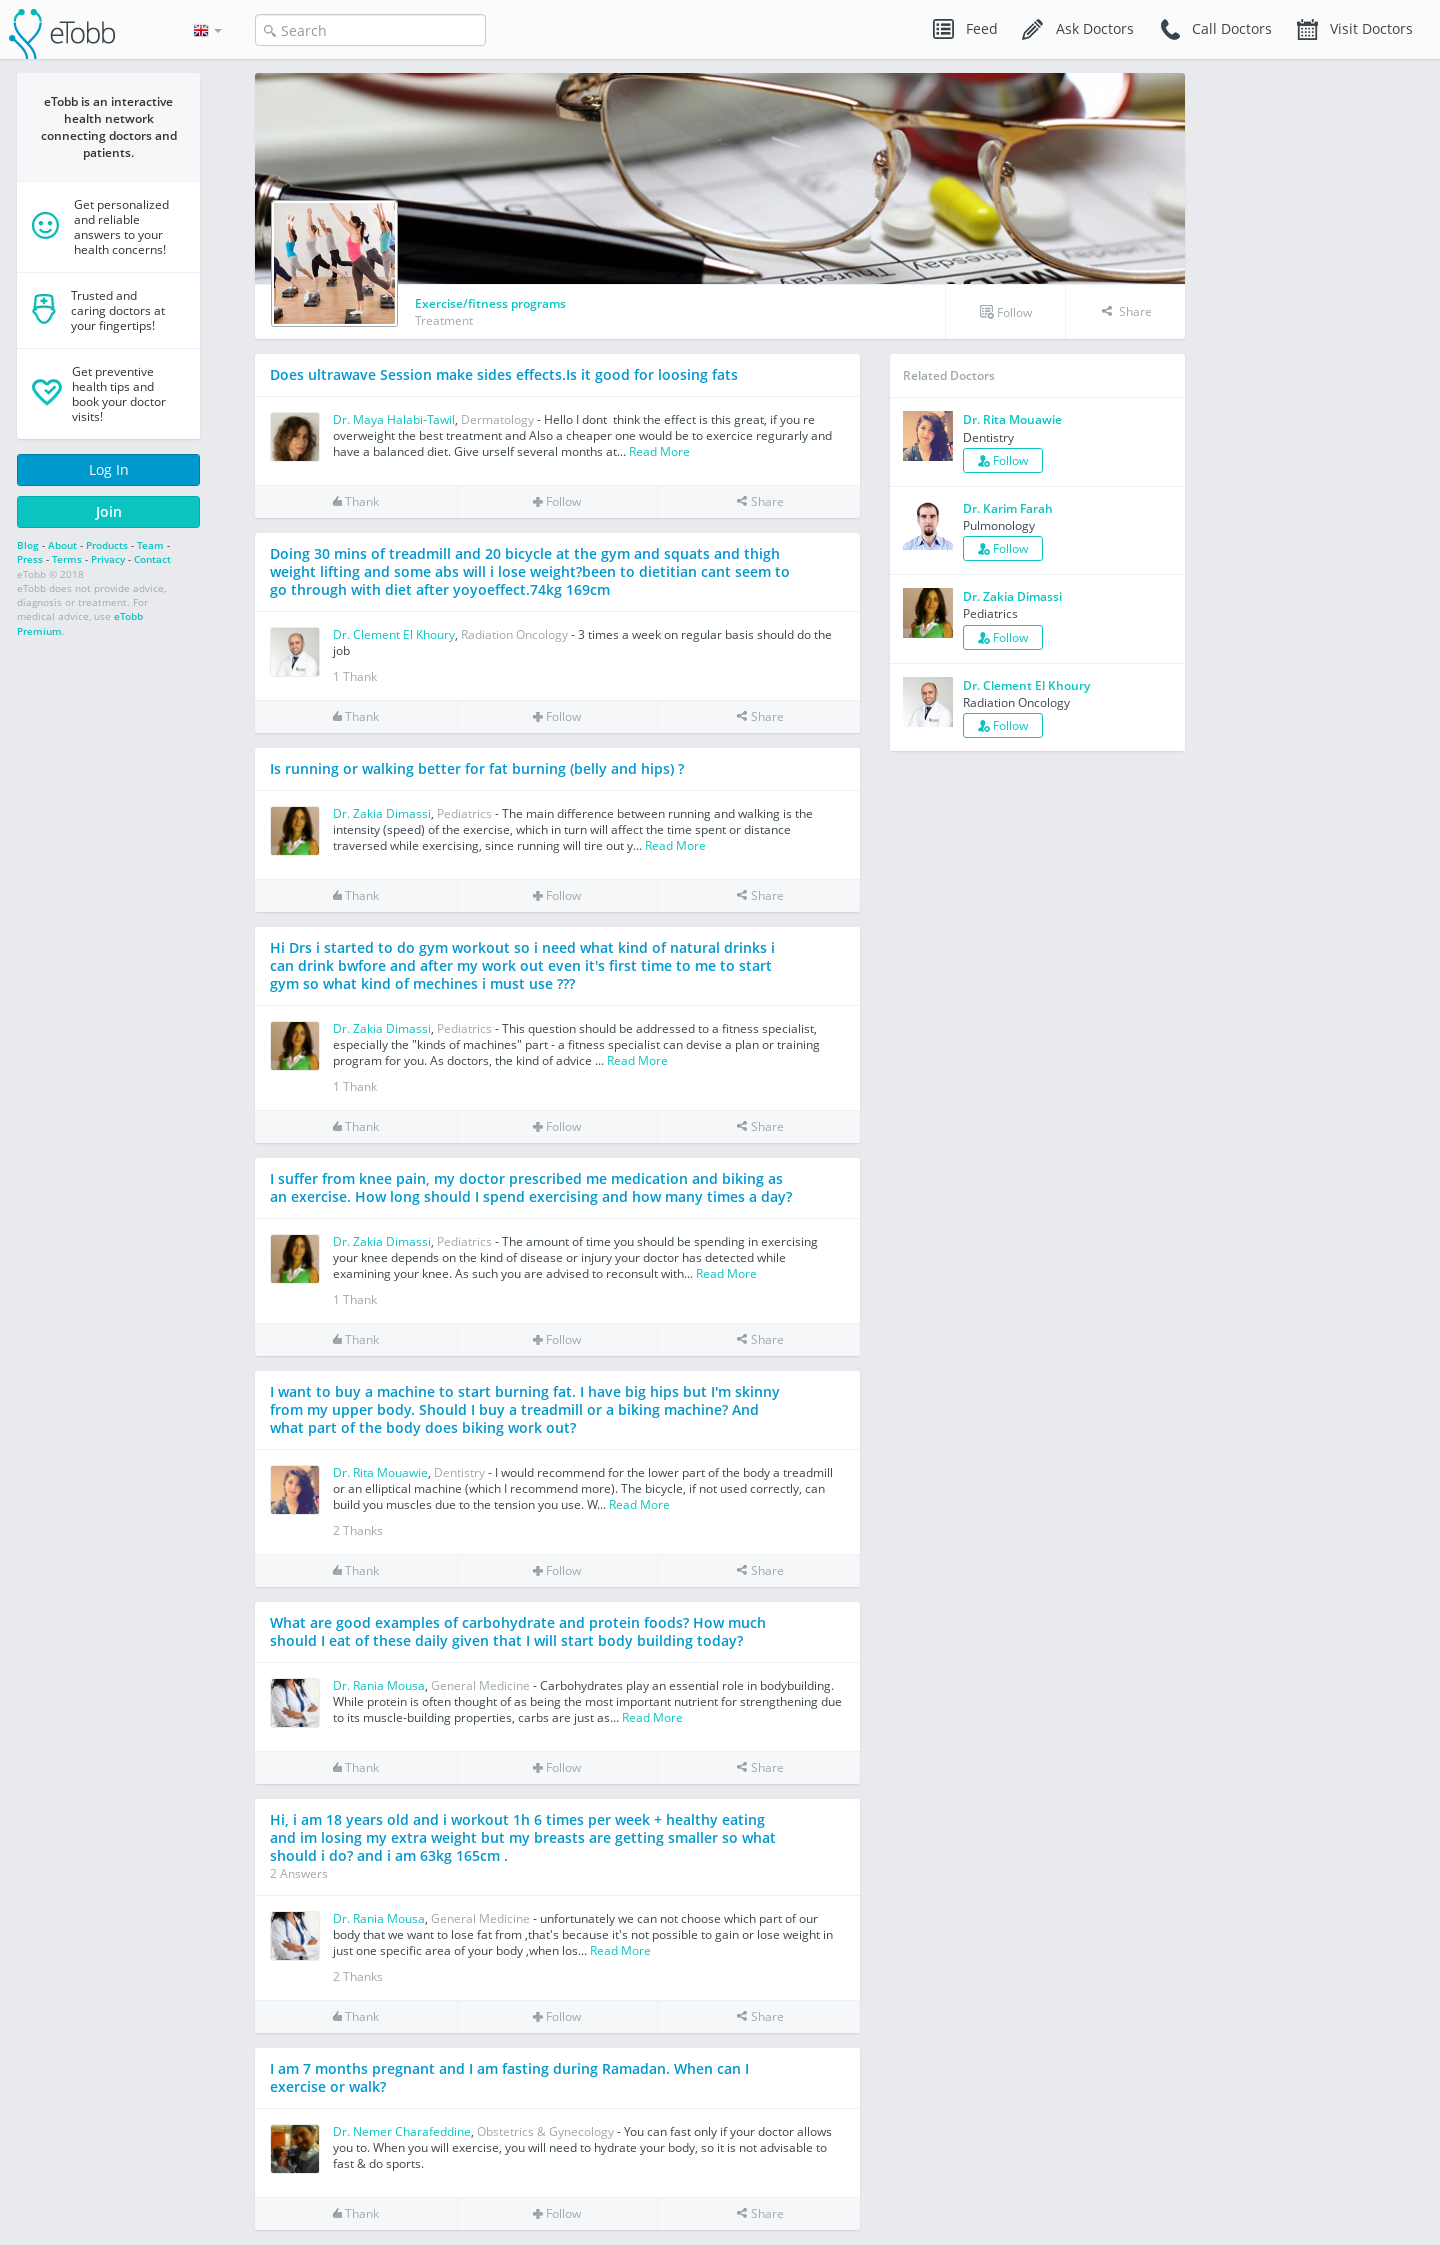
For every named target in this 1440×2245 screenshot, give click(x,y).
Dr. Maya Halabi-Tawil (394, 419)
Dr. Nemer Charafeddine (402, 2131)
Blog (28, 545)
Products (107, 545)
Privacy (108, 559)
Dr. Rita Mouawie (380, 1472)
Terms (67, 559)
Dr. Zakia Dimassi (382, 813)
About (62, 545)
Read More (659, 451)
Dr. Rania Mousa (379, 1685)
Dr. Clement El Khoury (394, 634)
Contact (152, 559)
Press (30, 559)
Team (150, 545)
